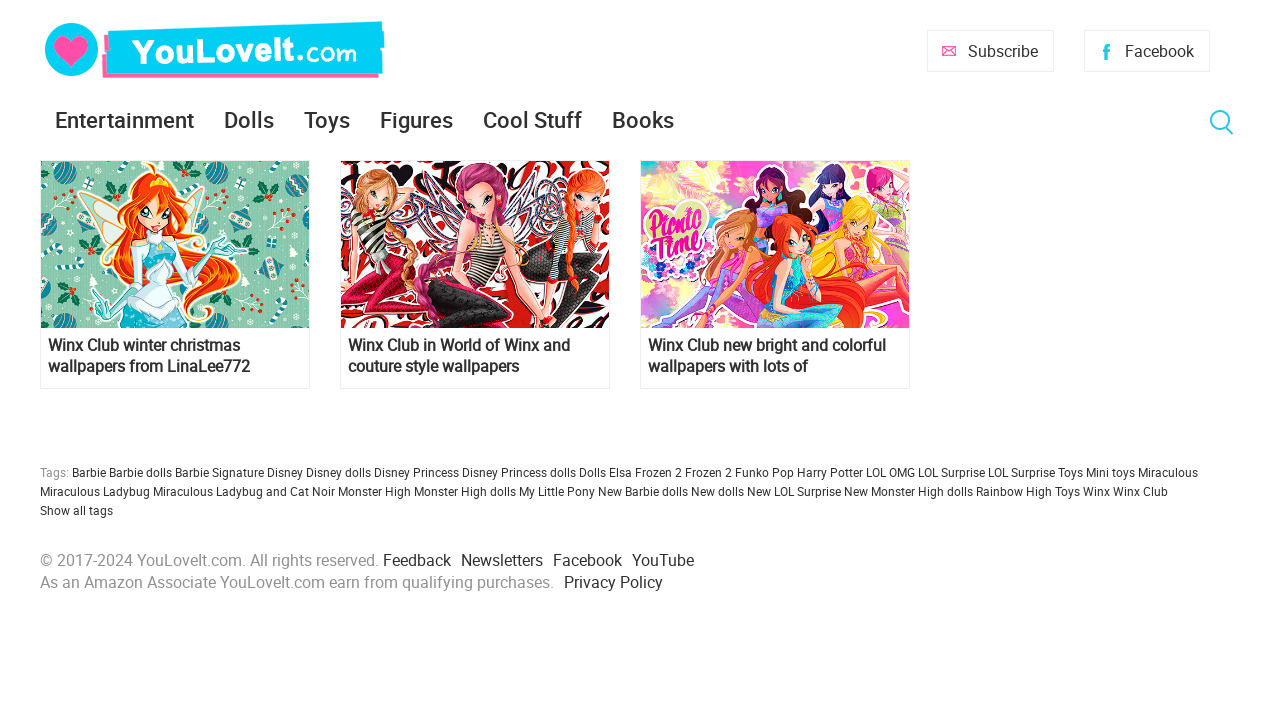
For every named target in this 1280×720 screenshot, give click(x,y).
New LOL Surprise (794, 491)
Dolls (249, 119)
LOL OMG (890, 472)
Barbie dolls (140, 472)
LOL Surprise (951, 472)
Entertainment (124, 119)
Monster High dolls (465, 491)
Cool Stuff (532, 119)
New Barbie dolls (643, 491)
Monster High (374, 491)
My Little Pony (557, 491)
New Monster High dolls (908, 491)
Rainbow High (1014, 491)
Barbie (89, 472)
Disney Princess (416, 472)
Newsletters (502, 560)
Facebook (1159, 51)
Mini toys (1110, 472)
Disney (285, 472)
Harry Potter (830, 472)
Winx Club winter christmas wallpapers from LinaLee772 (149, 356)
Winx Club (1140, 491)
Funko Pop (764, 472)
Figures (416, 119)
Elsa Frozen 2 (645, 472)
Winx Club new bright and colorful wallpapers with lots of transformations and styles (767, 356)
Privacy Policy (613, 582)
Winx (1096, 491)
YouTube (663, 560)
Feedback (417, 560)
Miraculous (1168, 472)
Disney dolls (338, 472)
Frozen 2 (708, 472)
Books (643, 119)
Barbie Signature (219, 472)
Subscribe (1003, 51)
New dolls (717, 491)
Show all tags (76, 510)
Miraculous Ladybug (95, 491)
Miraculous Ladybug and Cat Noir (244, 491)
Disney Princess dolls (519, 472)
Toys (327, 119)
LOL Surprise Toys (1035, 472)
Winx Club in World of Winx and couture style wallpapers (459, 356)
